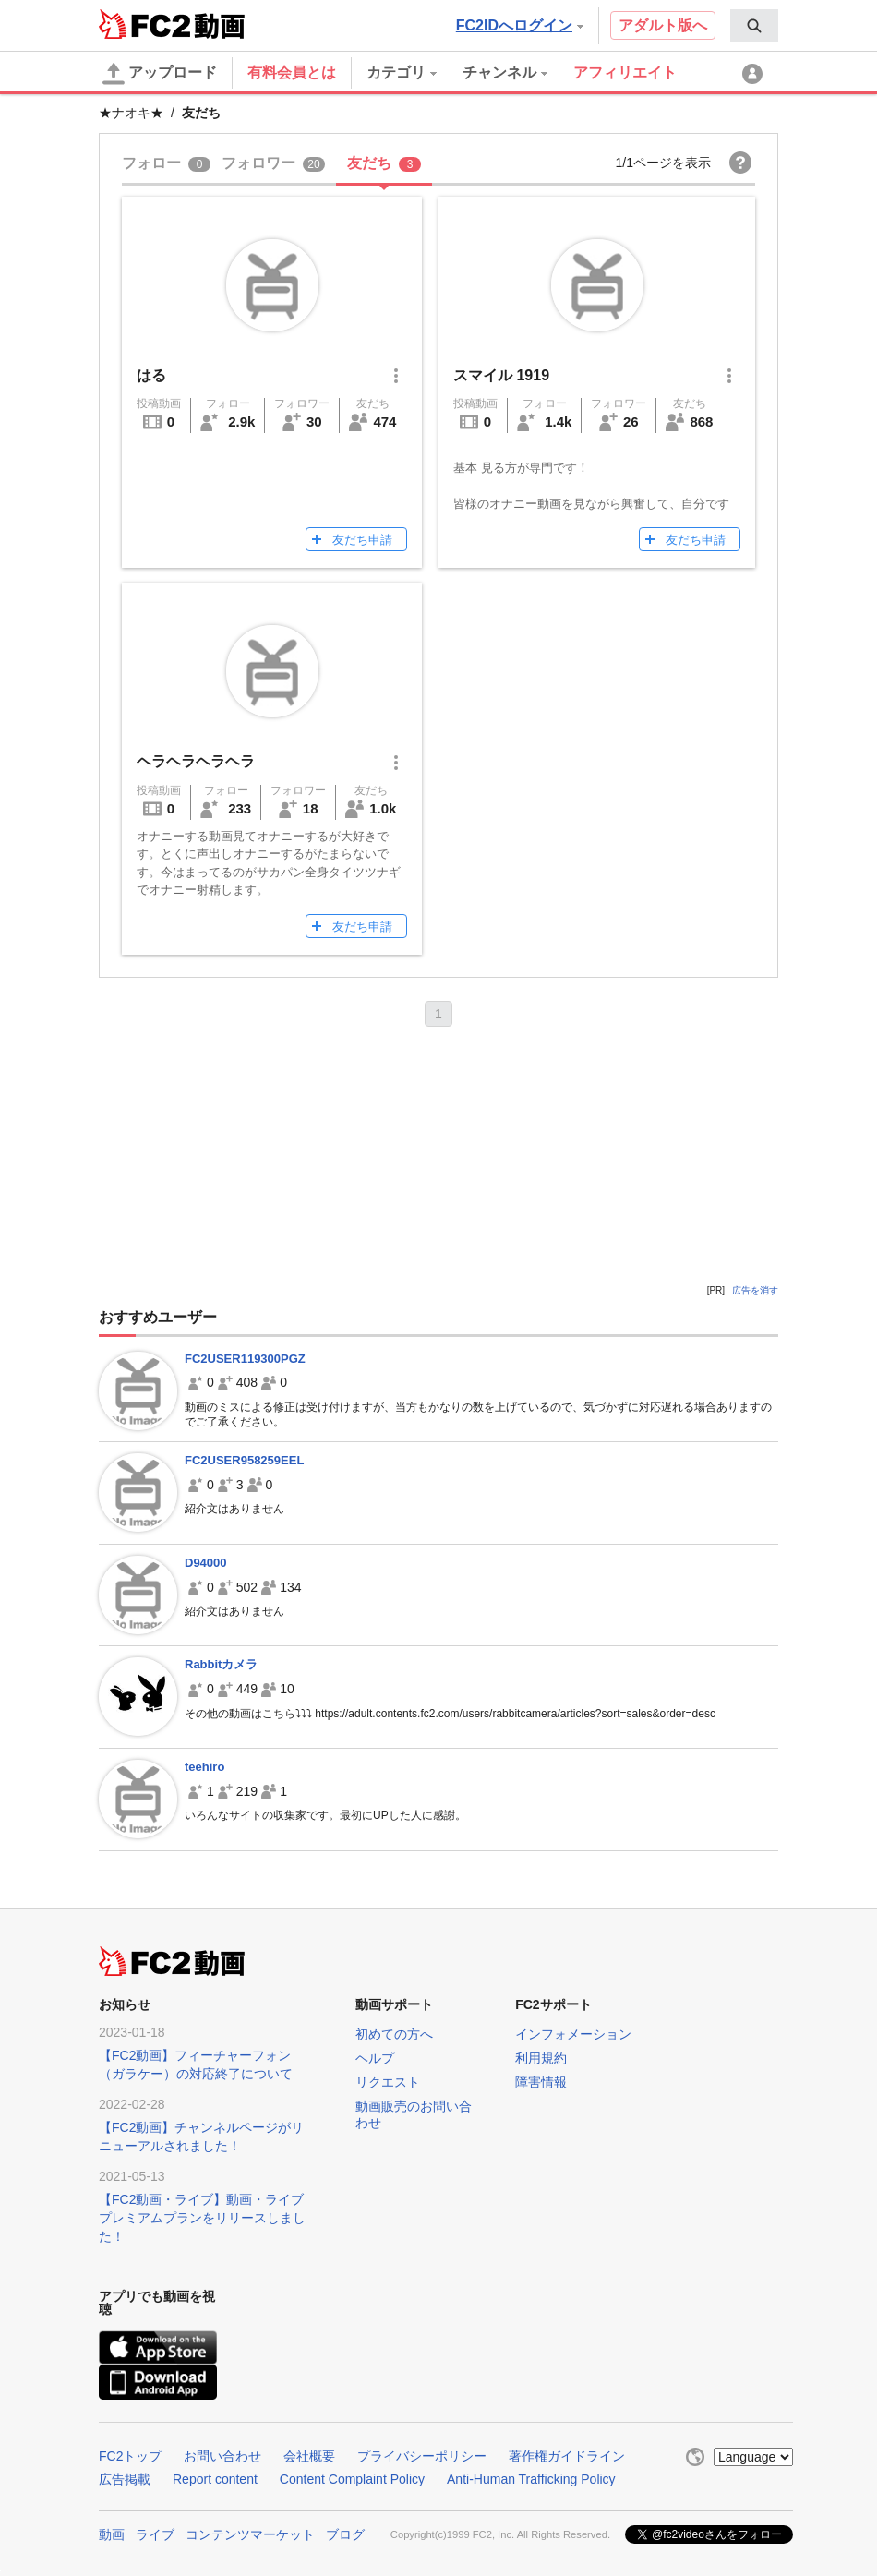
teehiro (204, 1767)
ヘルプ (374, 2058)
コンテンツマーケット (250, 2534)
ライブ (155, 2534)
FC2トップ (130, 2456)
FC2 (144, 24)
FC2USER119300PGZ (245, 1359)
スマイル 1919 (501, 375)
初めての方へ (394, 2034)
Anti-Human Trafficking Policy (531, 2479)
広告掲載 (124, 2479)
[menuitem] (754, 25)
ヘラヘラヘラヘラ (196, 761)
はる (151, 375)
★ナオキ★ (131, 112)
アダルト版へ (663, 25)
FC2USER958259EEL (244, 1460)
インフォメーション (573, 2034)
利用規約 (541, 2058)
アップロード (159, 74)
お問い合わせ (222, 2456)
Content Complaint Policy (352, 2479)
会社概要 (309, 2456)
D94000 (206, 1563)
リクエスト (387, 2082)
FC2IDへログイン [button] (519, 25)
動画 (112, 2534)
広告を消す (755, 1290)
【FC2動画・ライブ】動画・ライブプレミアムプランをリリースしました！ (202, 2218)
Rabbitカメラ (221, 1664)
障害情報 (541, 2082)
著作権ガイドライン (567, 2456)
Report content (215, 2479)
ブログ (345, 2534)
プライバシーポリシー (422, 2456)
